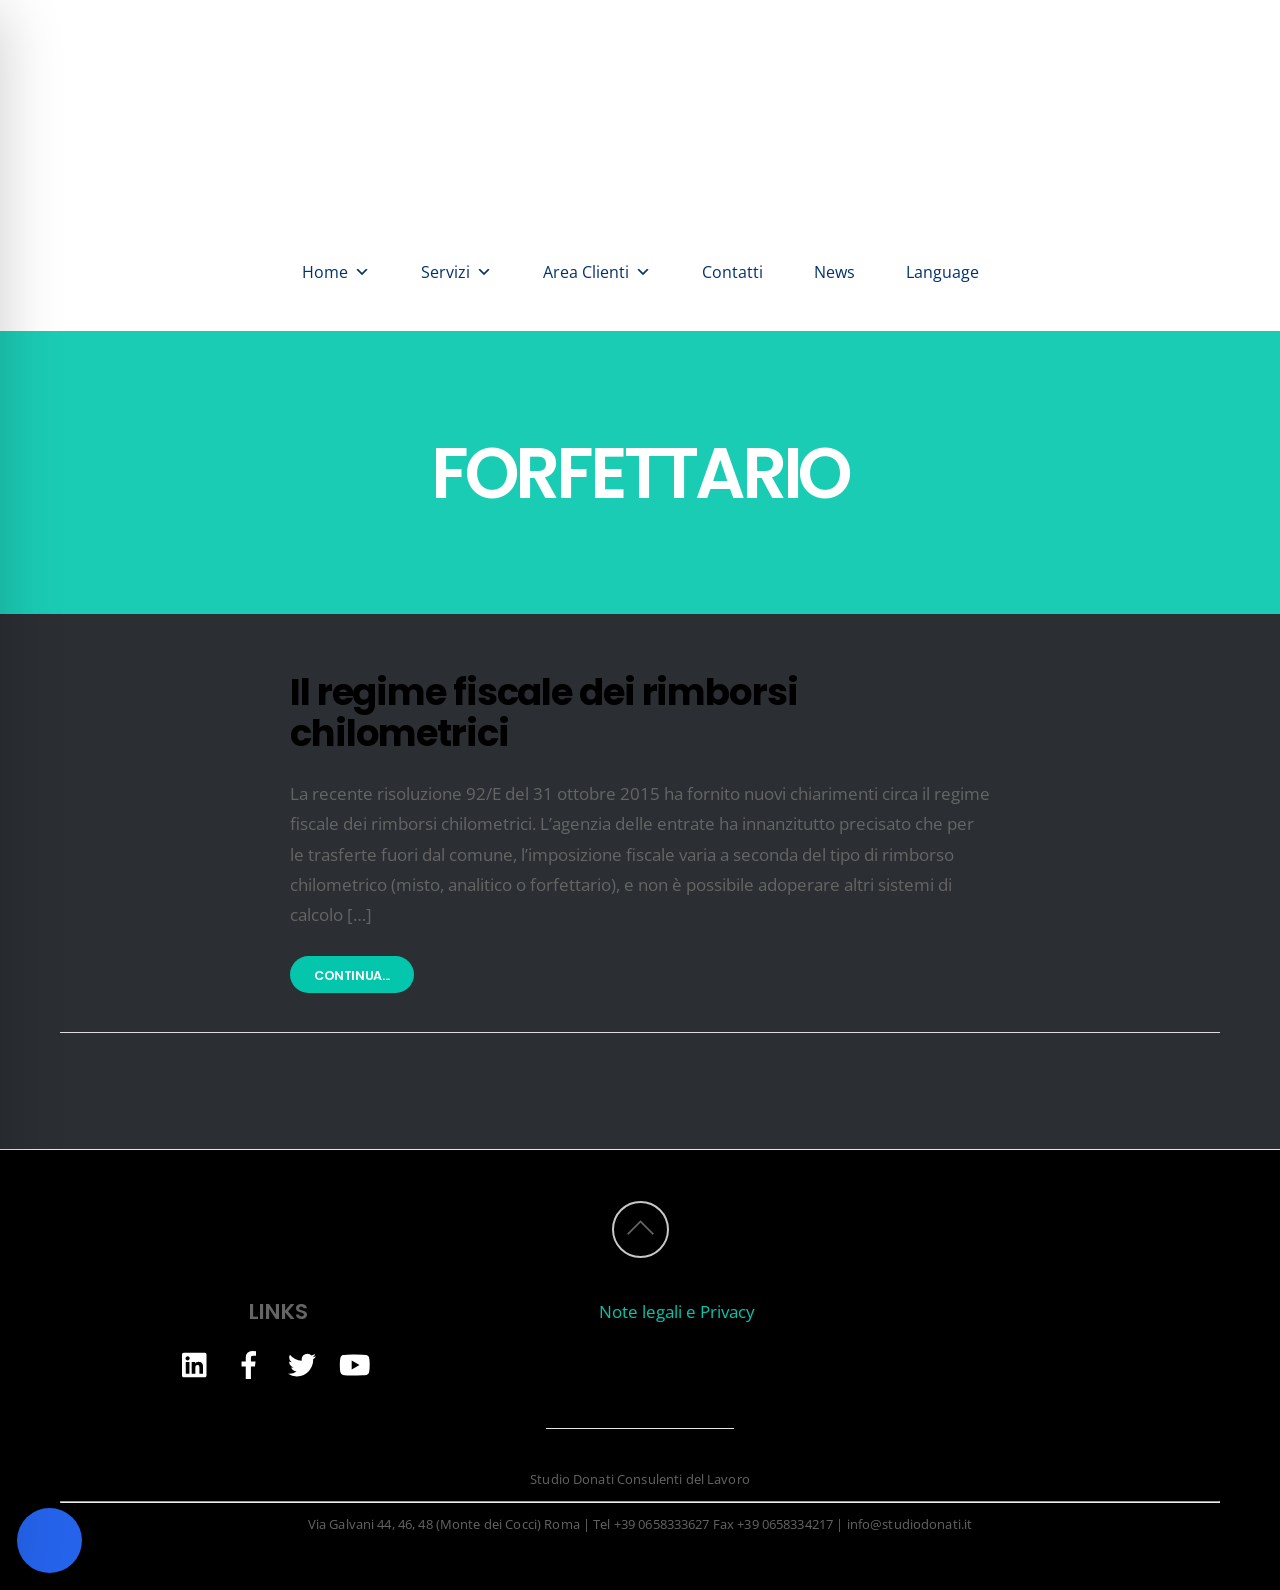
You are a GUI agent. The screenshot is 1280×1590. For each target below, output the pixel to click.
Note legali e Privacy (677, 1311)
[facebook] (249, 1363)
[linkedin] (196, 1363)
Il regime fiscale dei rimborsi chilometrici (544, 712)
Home (336, 272)
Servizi (456, 272)
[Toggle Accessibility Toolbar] (49, 1540)
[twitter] (302, 1363)
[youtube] (355, 1363)
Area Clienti (597, 272)
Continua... (352, 976)
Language (942, 272)
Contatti (732, 272)
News (834, 272)
